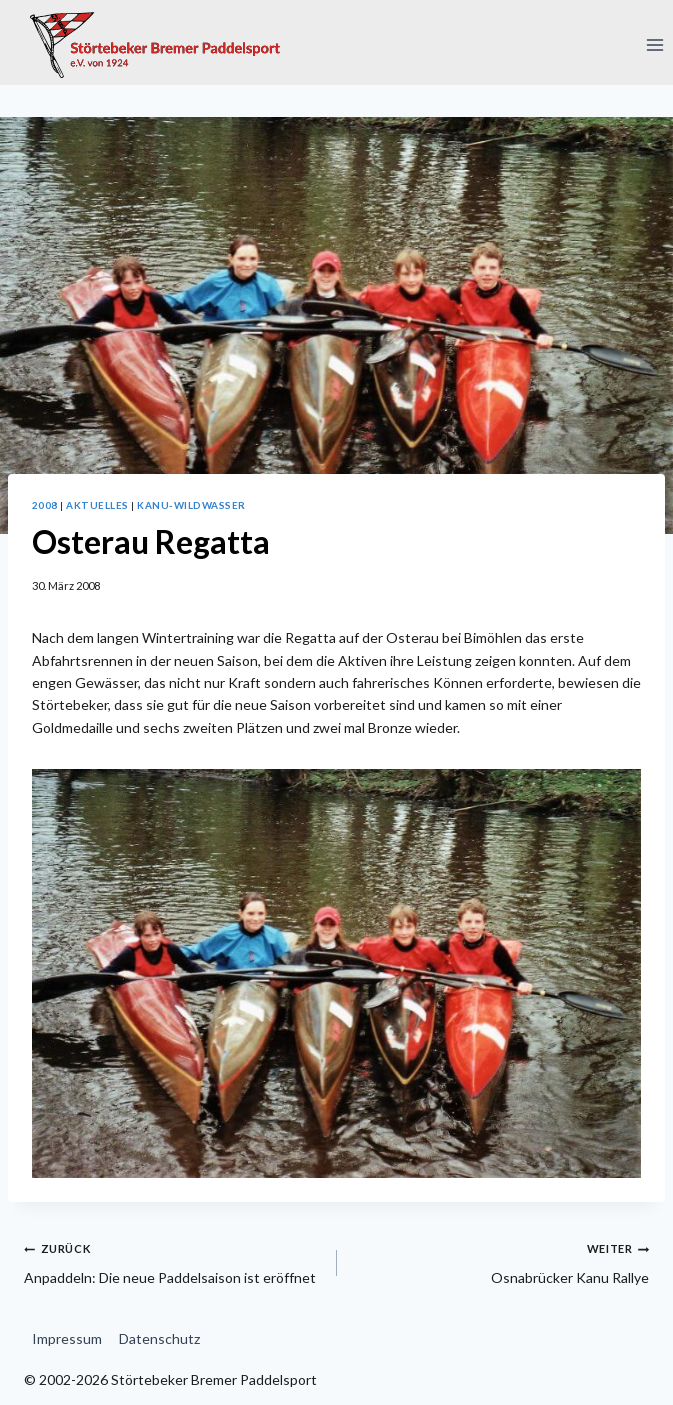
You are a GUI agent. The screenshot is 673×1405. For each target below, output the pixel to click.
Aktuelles (97, 505)
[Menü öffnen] (654, 44)
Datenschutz (159, 1338)
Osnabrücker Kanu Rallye (500, 1261)
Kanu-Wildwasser (191, 505)
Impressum (67, 1338)
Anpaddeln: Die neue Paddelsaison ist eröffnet (173, 1261)
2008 (45, 505)
